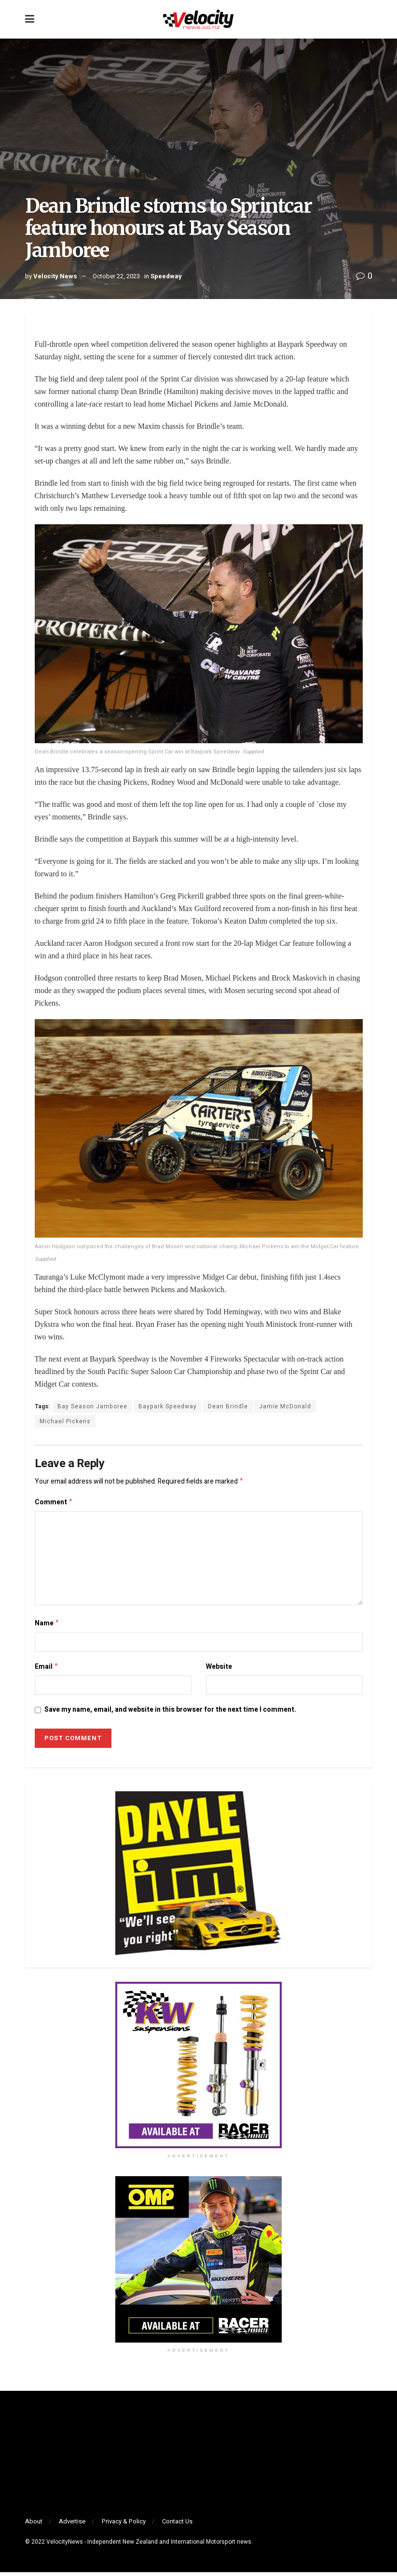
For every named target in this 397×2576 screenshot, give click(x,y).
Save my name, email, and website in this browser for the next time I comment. (170, 1713)
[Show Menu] (29, 19)
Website (219, 1669)
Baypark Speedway (167, 1406)
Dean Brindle (228, 1406)
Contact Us (177, 2525)
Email (47, 1670)
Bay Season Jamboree (92, 1406)
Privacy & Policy (124, 2525)
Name (47, 1625)
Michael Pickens (65, 1421)
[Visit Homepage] (198, 19)
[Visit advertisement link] (198, 2069)
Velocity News (55, 276)
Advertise (72, 2525)
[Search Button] (367, 19)
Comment (54, 1503)
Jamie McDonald (285, 1406)
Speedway (166, 276)
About (33, 2525)
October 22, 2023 (116, 276)
